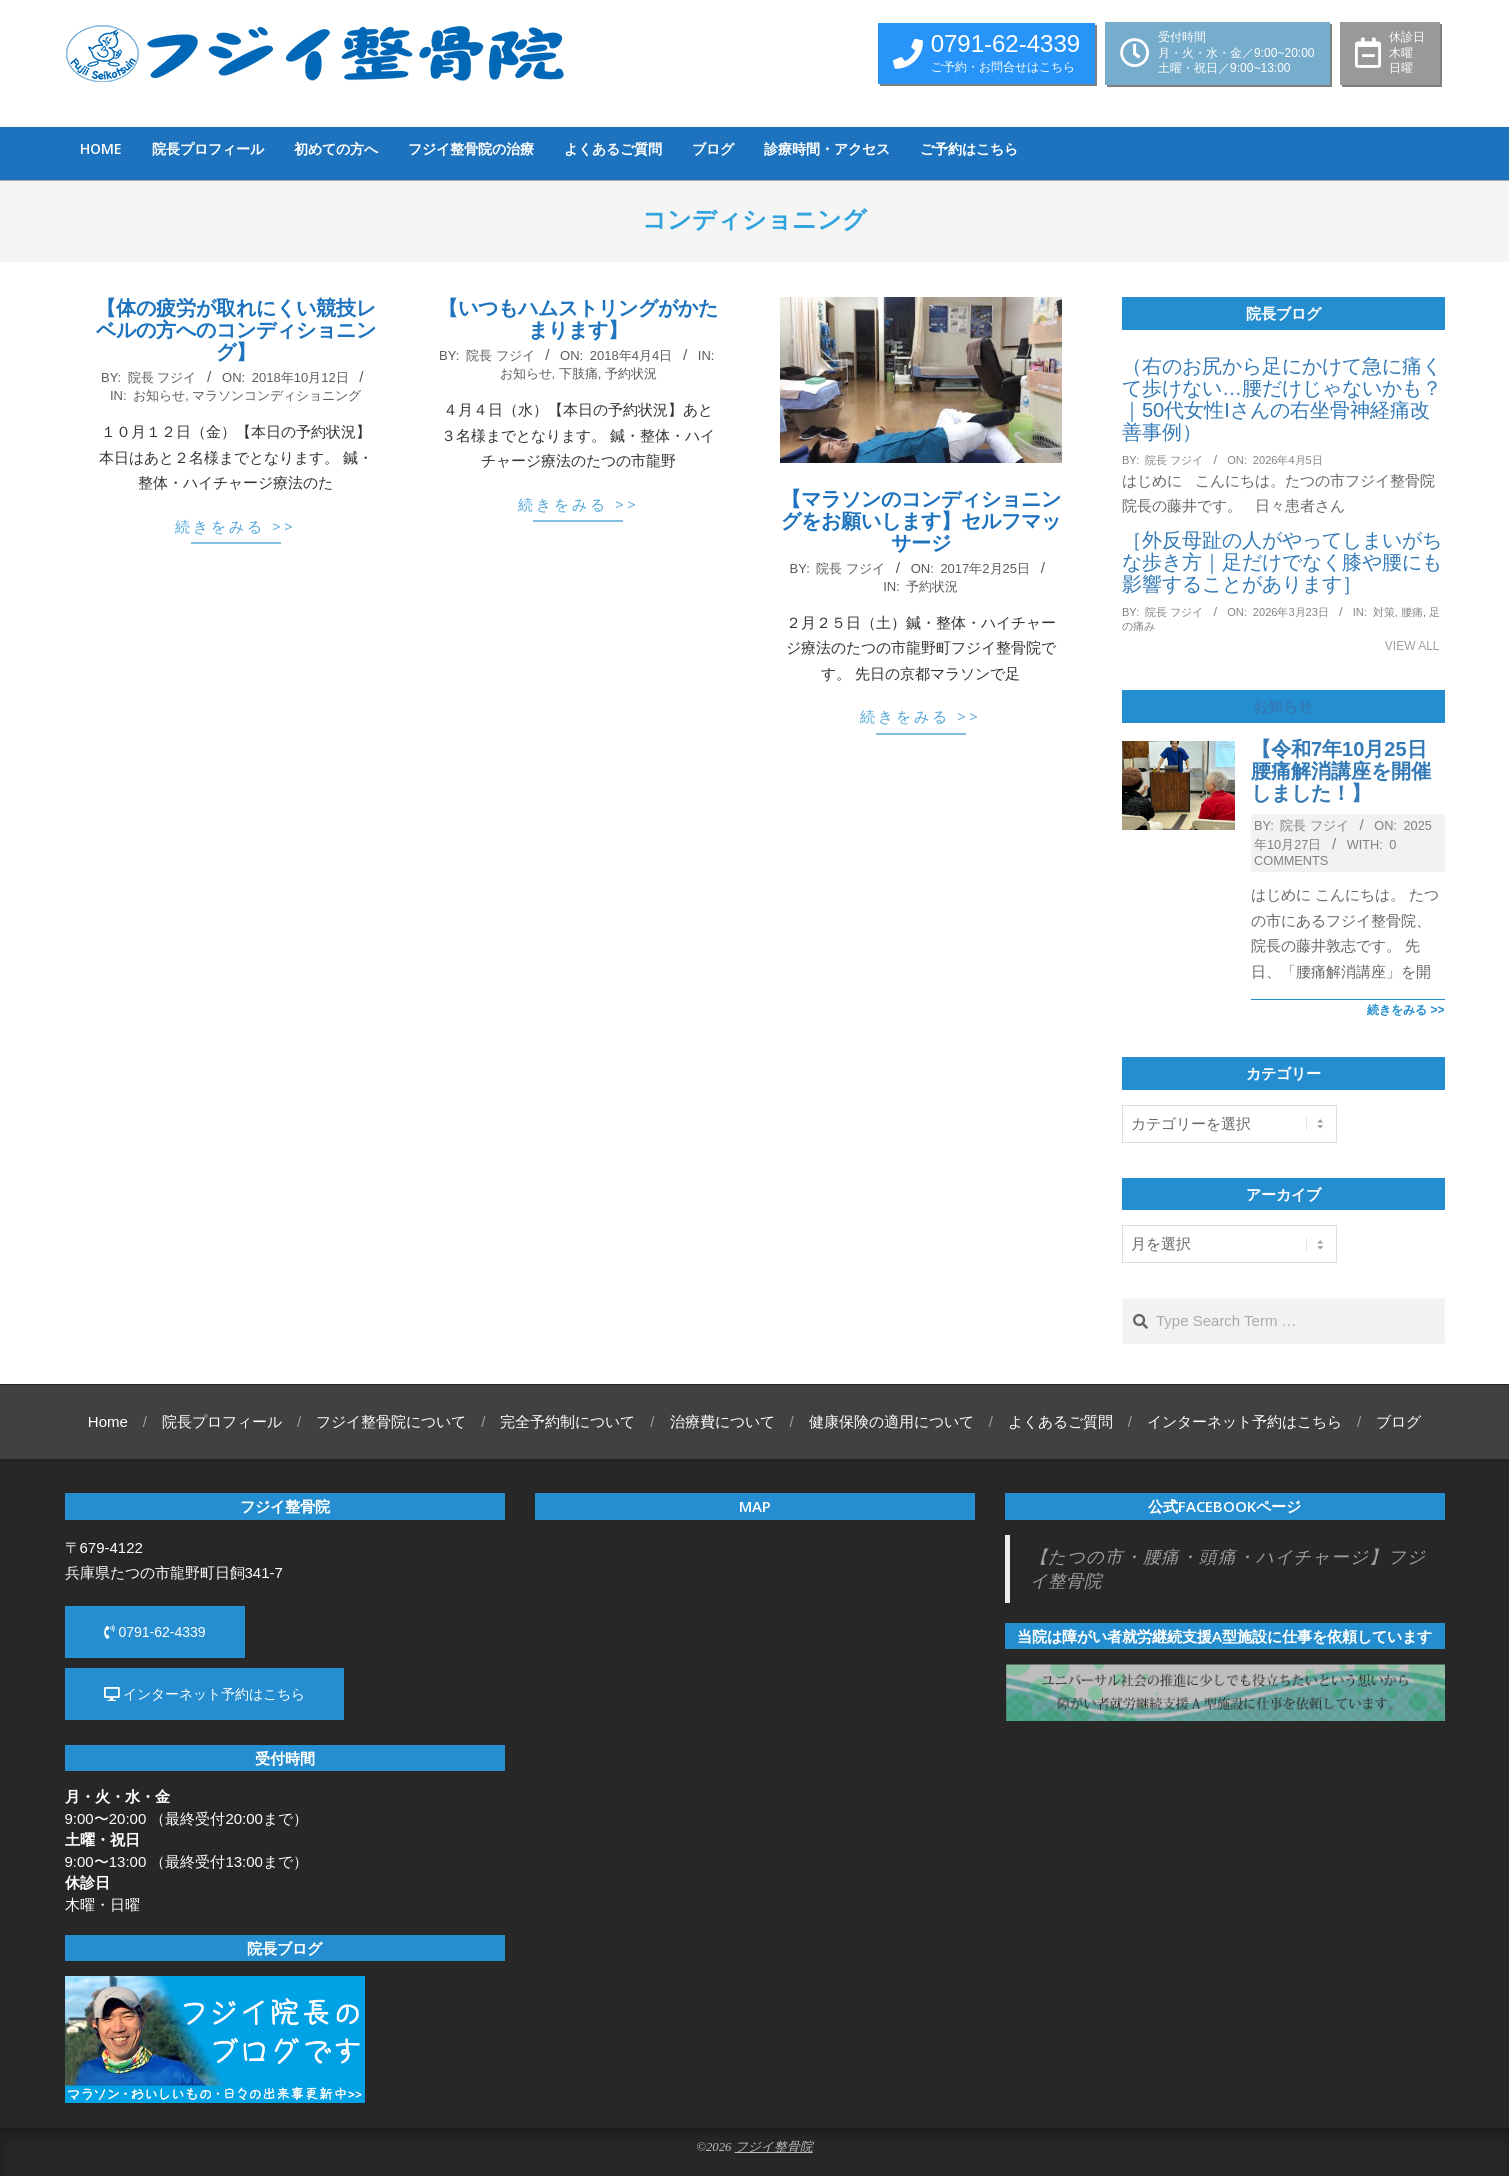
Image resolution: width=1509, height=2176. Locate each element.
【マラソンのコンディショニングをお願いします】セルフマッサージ (921, 521)
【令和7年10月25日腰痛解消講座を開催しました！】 (1341, 771)
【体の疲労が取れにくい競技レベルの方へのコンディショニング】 (236, 330)
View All (1412, 646)
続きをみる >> (235, 526)
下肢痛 (578, 373)
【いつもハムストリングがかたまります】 (578, 319)
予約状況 (631, 373)
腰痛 (1412, 612)
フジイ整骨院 (774, 2147)
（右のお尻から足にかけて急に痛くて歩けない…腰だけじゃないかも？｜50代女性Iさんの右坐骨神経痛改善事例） (1282, 399)
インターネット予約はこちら (205, 1694)
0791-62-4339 (155, 1632)
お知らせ (159, 395)
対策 (1384, 612)
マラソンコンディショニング (276, 395)
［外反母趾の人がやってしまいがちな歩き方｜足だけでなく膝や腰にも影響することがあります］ (1282, 562)
